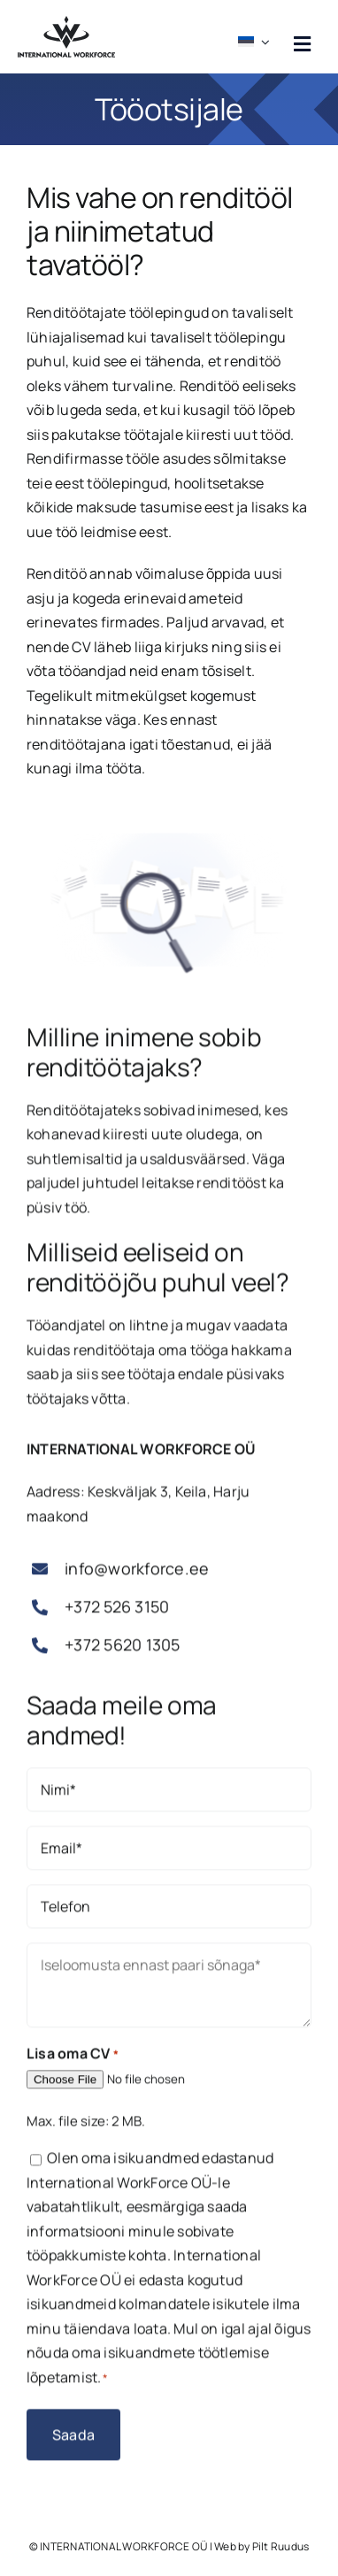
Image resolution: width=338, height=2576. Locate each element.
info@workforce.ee (137, 1573)
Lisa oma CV (73, 2059)
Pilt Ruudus (281, 2546)
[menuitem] (256, 37)
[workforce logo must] (66, 23)
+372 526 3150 (117, 1611)
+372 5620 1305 (122, 1649)
